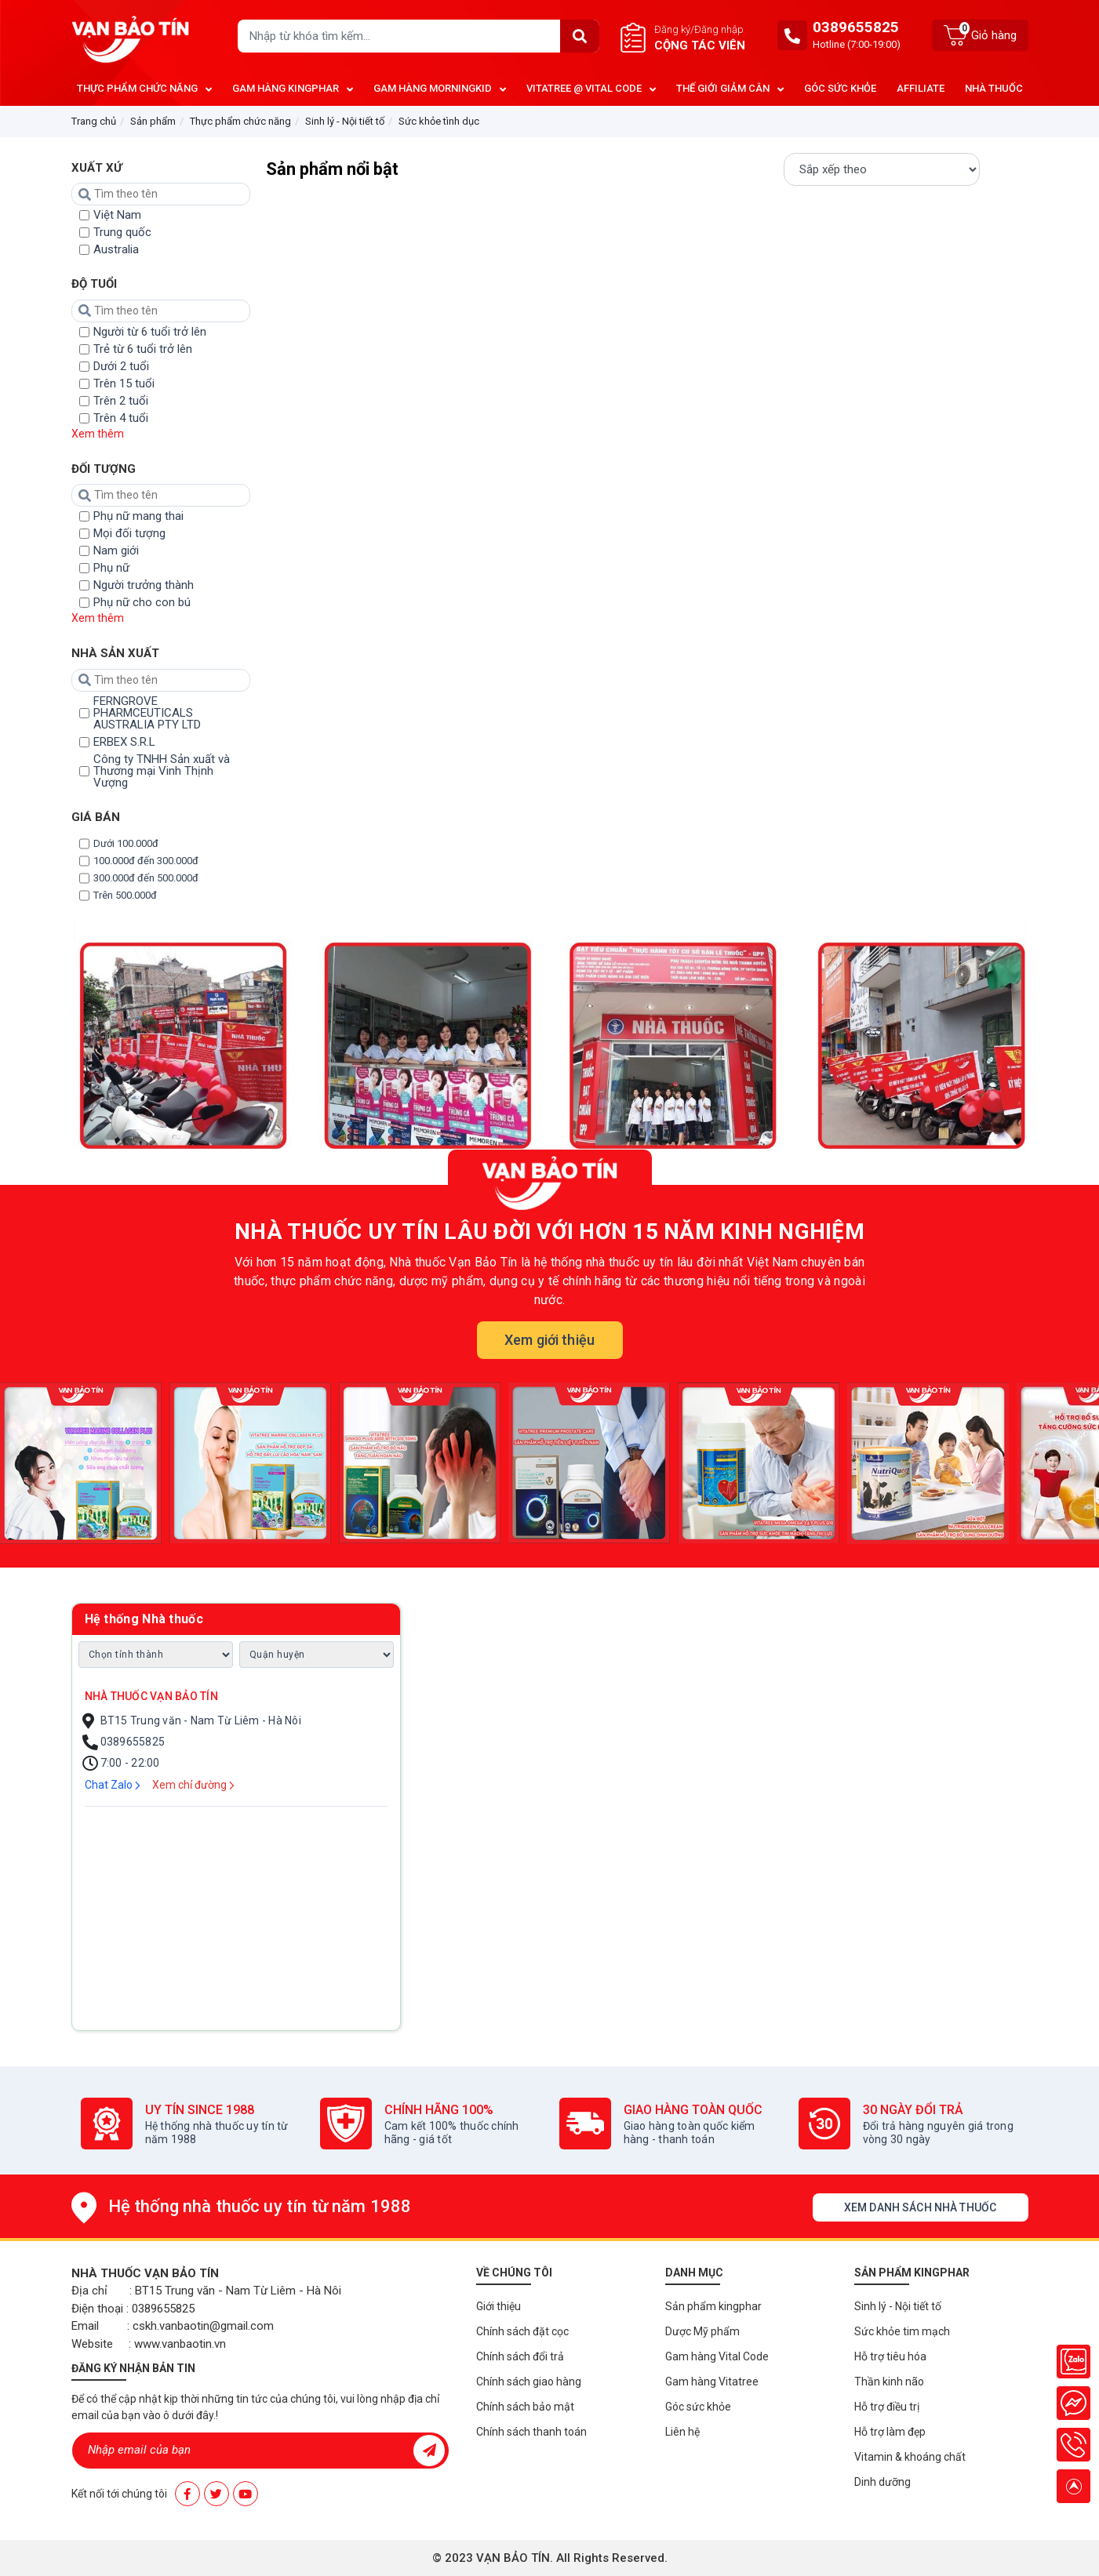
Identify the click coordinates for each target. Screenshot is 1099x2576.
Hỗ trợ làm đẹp (890, 2431)
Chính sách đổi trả (520, 2356)
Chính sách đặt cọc (522, 2331)
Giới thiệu (498, 2306)
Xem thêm (97, 433)
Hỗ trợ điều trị (886, 2406)
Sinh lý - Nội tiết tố (344, 121)
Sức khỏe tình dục (438, 121)
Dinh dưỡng (882, 2482)
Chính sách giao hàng (528, 2381)
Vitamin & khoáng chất (910, 2457)
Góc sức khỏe (698, 2406)
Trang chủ (93, 121)
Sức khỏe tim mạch (902, 2331)
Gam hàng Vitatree (712, 2381)
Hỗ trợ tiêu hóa (890, 2356)
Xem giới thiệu (549, 1340)
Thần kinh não (889, 2381)
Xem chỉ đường (193, 1784)
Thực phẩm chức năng (240, 121)
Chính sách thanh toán (531, 2431)
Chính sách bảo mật (525, 2406)
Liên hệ (682, 2431)
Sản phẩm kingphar (713, 2306)
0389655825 (856, 27)
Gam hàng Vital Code (717, 2356)
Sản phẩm (153, 121)
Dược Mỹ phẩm (702, 2331)
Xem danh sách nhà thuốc (920, 2207)
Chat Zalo (112, 1784)
